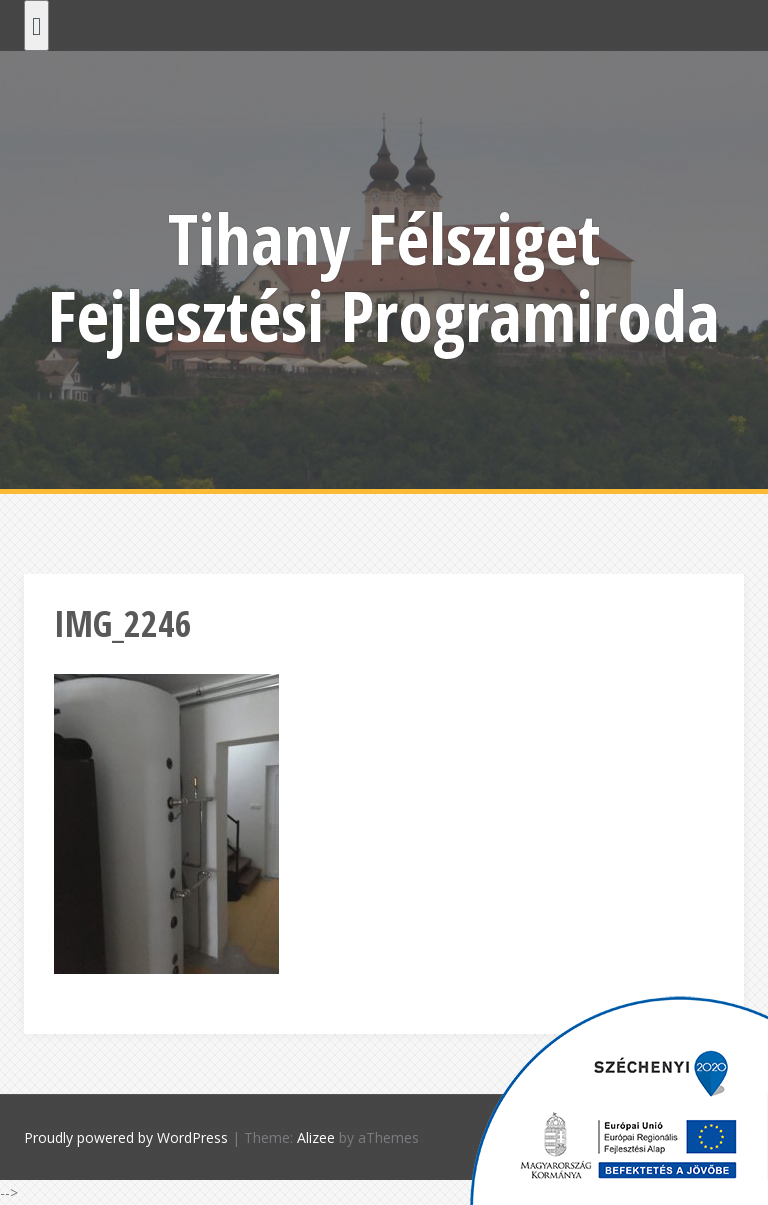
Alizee (316, 1137)
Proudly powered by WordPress (126, 1137)
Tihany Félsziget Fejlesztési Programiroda (384, 276)
